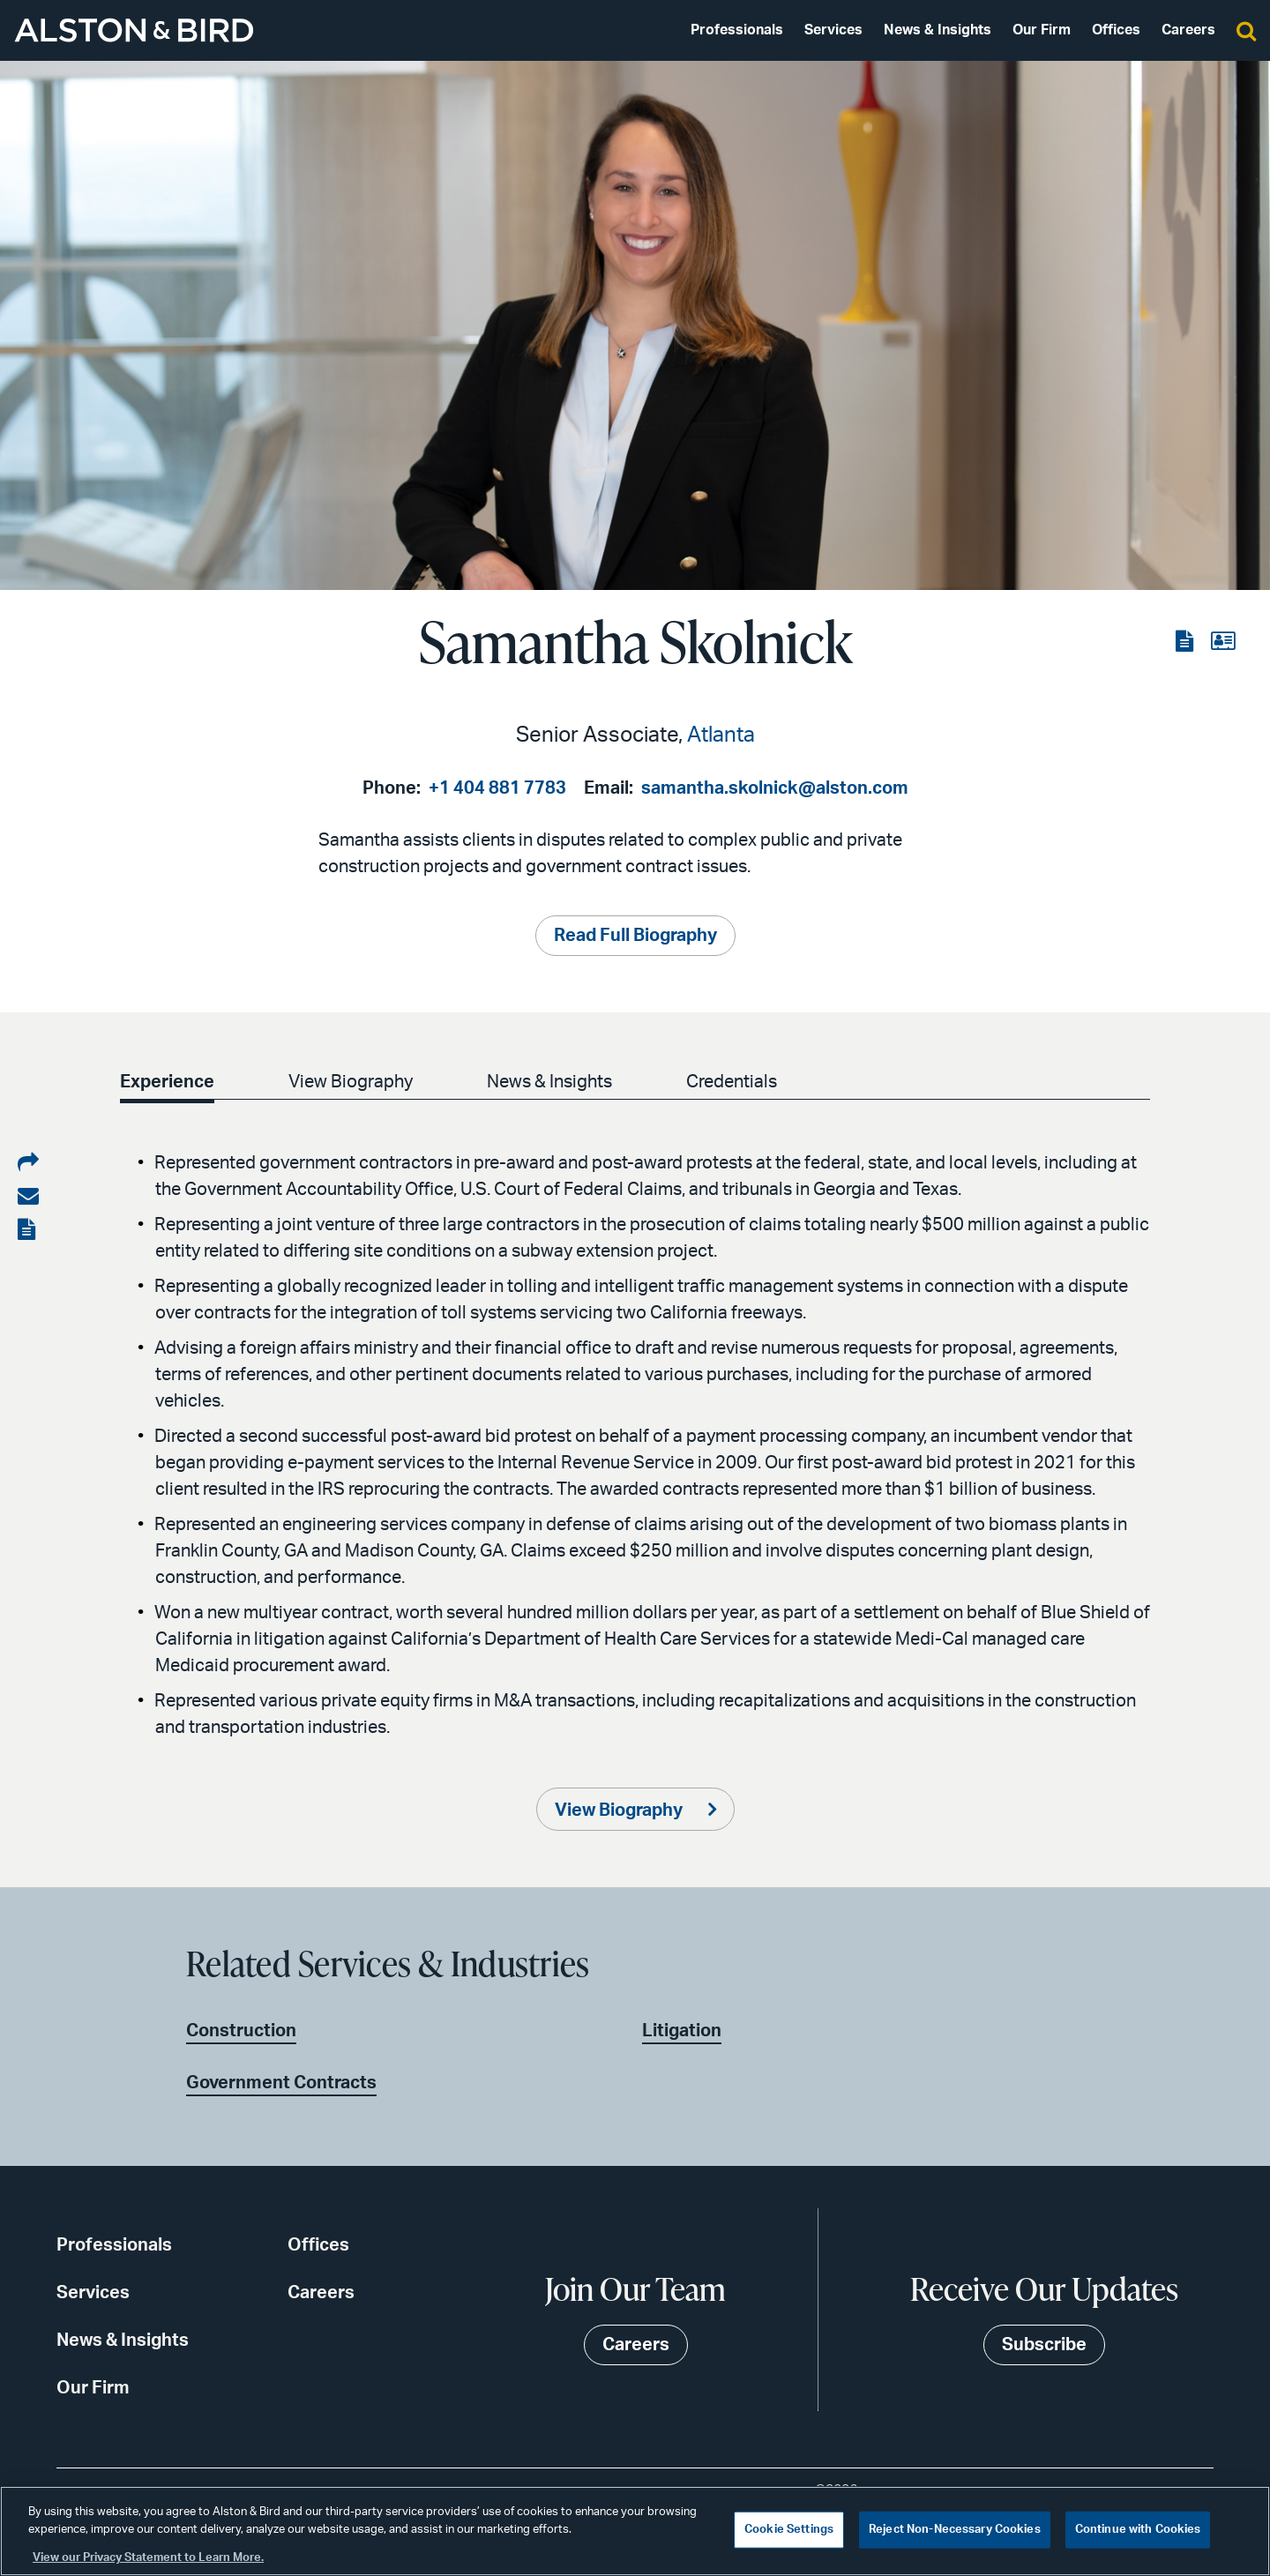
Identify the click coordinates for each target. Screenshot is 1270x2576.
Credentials (731, 1082)
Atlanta (721, 735)
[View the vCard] (1223, 642)
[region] (635, 2531)
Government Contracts (281, 2083)
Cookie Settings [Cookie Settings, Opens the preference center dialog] (788, 2529)
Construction (241, 2031)
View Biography (350, 1082)
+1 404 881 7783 (497, 788)
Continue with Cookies (1138, 2529)
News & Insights (937, 30)
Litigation (681, 2031)
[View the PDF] (1186, 642)
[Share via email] (28, 1196)
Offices (1116, 30)
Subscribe (1044, 2345)
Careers (1188, 30)
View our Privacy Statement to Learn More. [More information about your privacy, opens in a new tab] (148, 2558)
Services (833, 30)
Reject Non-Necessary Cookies (955, 2529)
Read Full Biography (635, 936)
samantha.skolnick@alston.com (774, 788)
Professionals (737, 30)
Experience (167, 1082)
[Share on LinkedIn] (28, 1163)
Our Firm (1041, 30)
